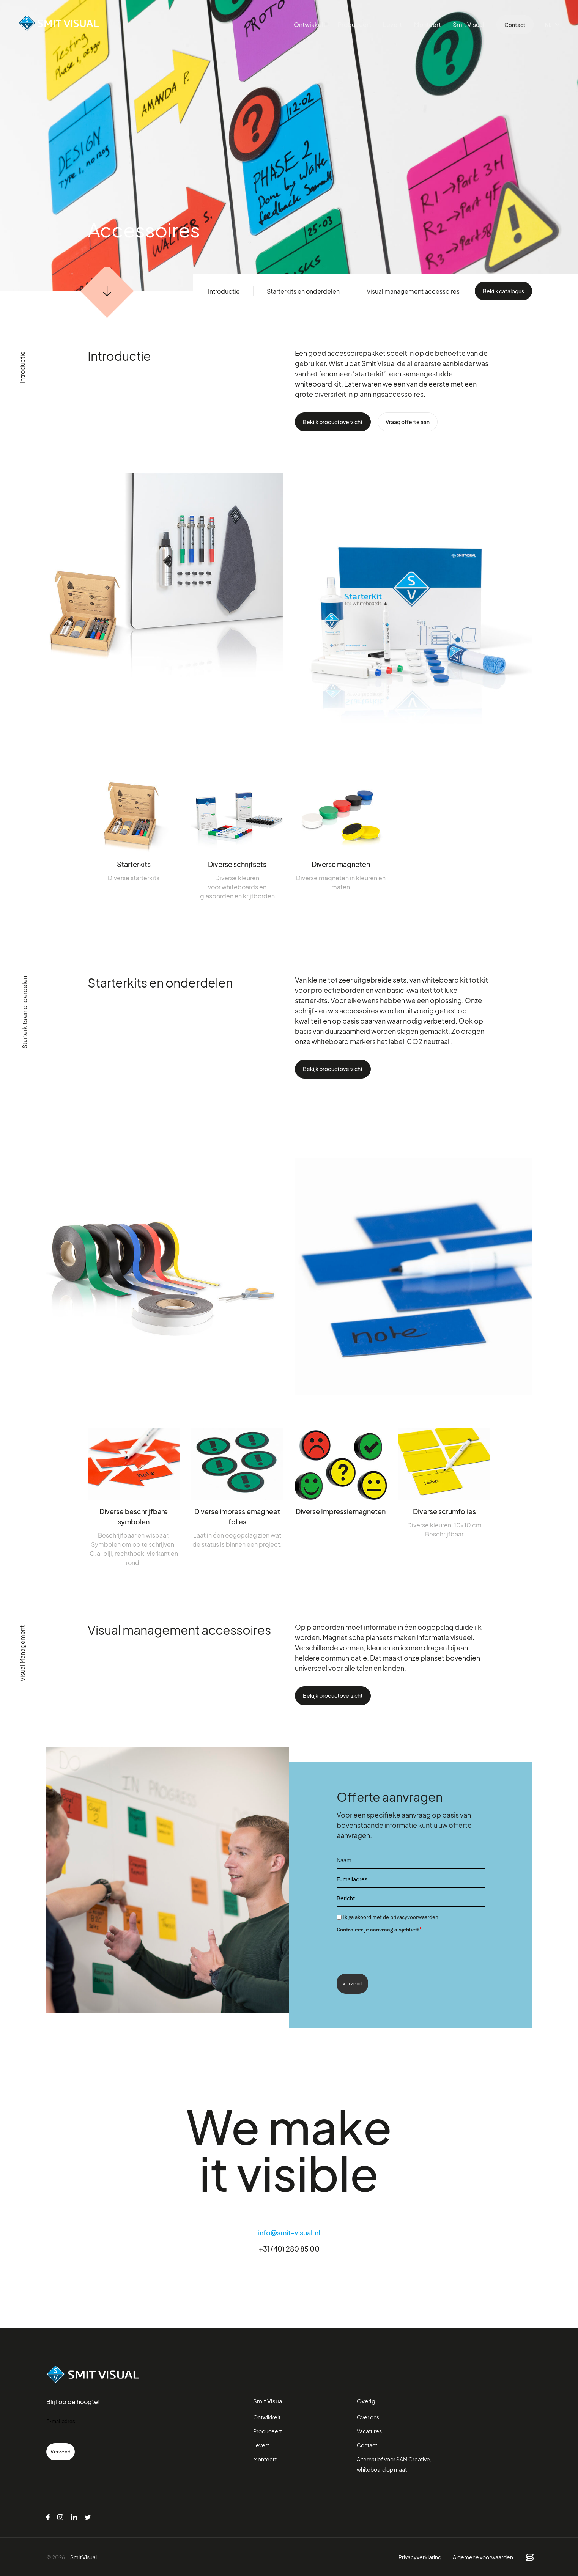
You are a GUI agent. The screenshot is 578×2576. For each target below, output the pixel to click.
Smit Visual (469, 24)
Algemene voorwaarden (483, 2557)
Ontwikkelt (313, 24)
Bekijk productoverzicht (333, 422)
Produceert (356, 24)
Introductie (224, 291)
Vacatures (369, 2431)
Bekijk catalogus (503, 291)
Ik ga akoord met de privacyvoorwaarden (390, 1917)
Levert (394, 24)
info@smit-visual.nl (289, 2232)
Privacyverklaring (419, 2557)
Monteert (428, 24)
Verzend (352, 1983)
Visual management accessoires (413, 291)
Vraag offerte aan (408, 422)
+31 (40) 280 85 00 (289, 2249)
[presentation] (394, 1950)
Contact (515, 24)
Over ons (368, 2417)
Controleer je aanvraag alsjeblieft (379, 1929)
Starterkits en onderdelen (303, 291)
